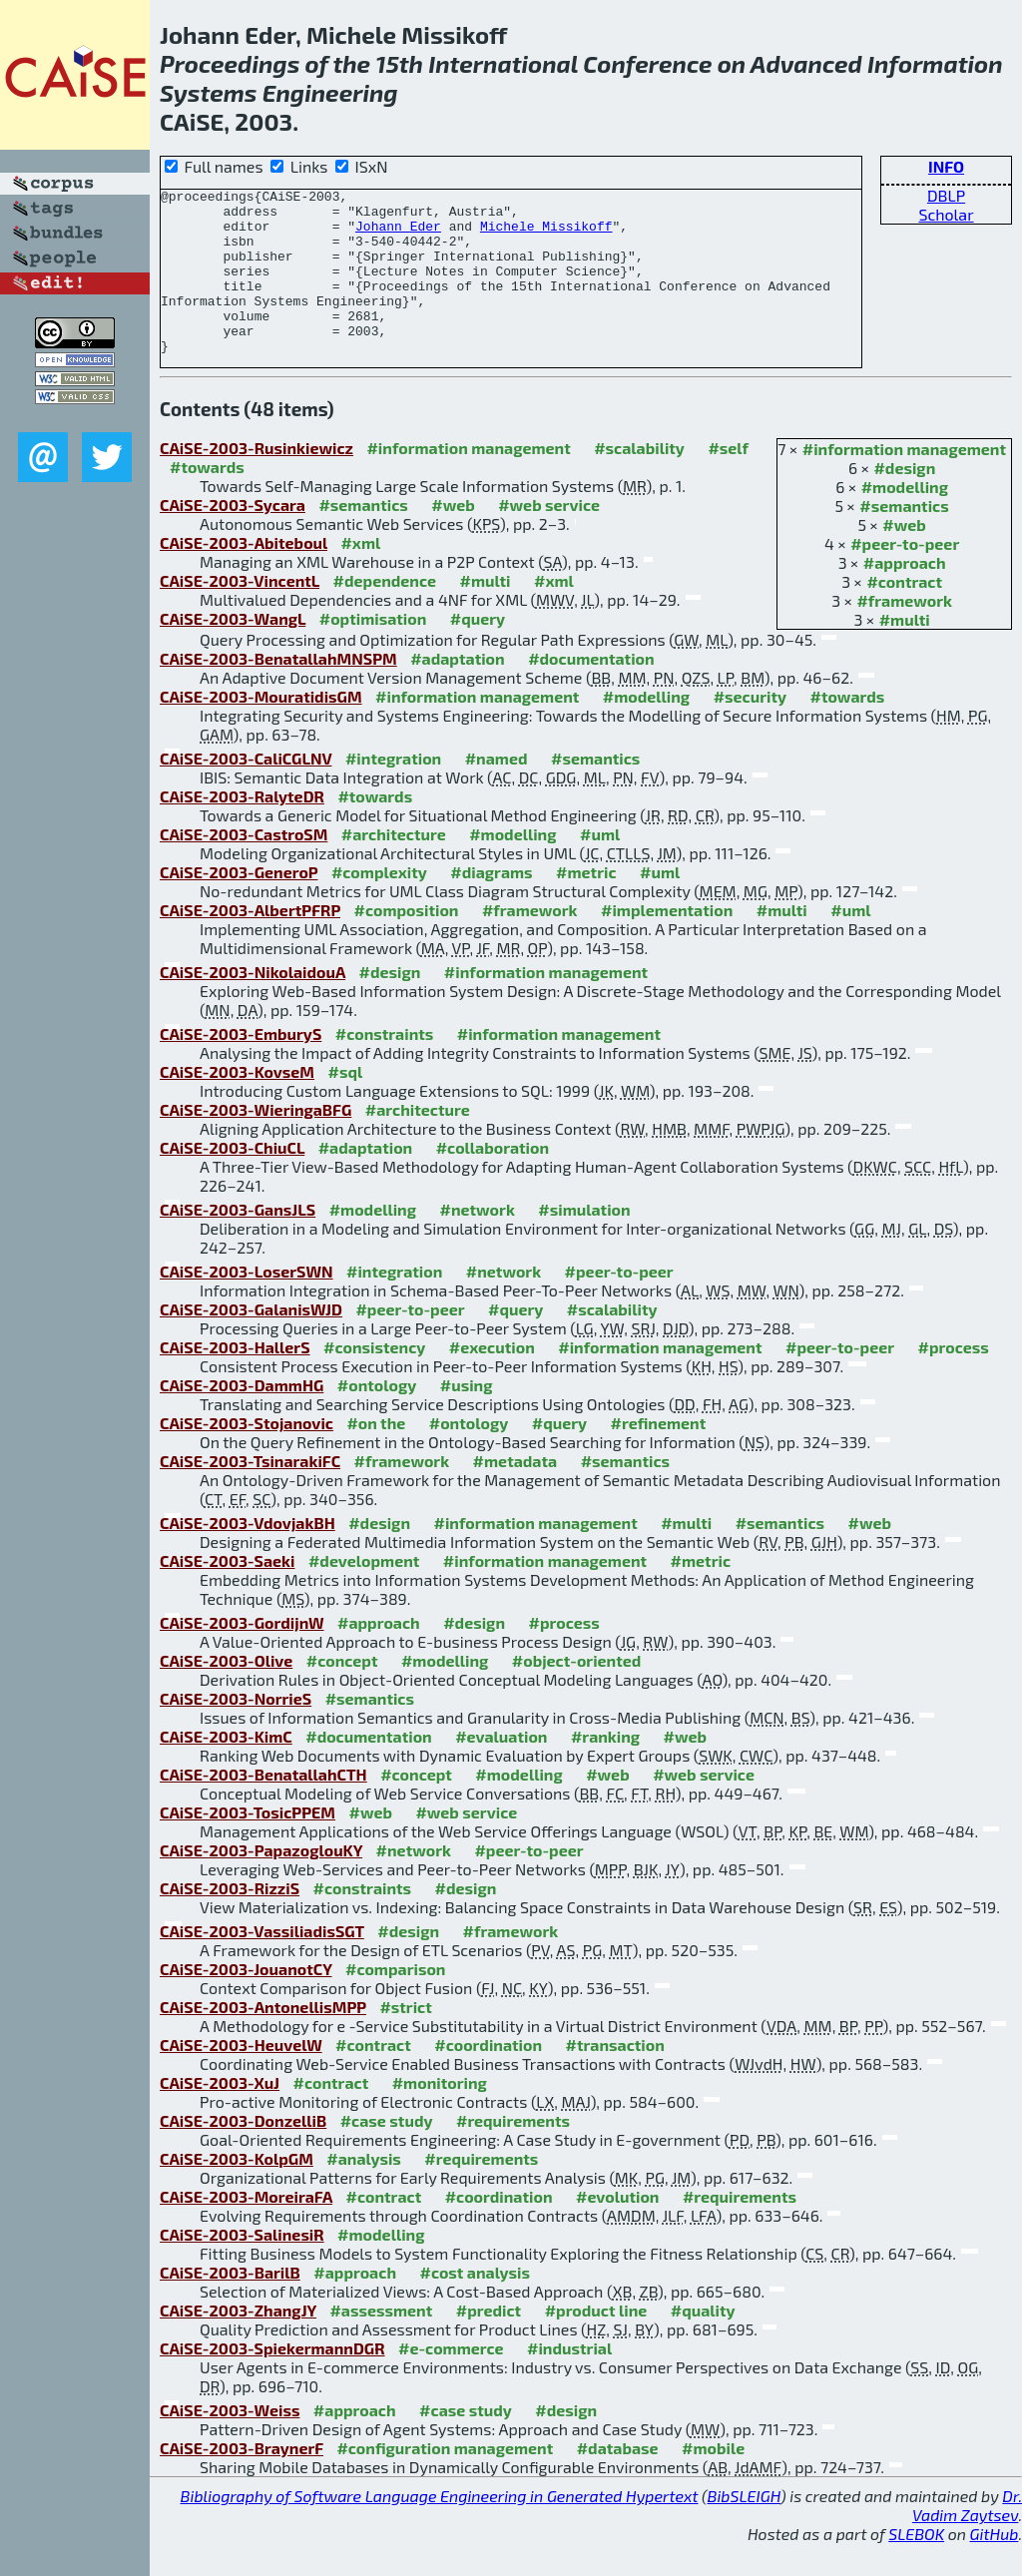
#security (750, 729)
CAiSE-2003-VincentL (239, 613)
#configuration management (444, 2480)
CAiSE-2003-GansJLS (237, 1242)
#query (477, 651)
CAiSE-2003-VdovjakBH (247, 1555)
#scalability (639, 480)
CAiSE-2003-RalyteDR (242, 828)
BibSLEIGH (744, 2528)
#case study (386, 2153)
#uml (600, 866)
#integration (393, 790)
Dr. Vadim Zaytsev (967, 2538)
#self (728, 480)
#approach (904, 595)
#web (903, 557)
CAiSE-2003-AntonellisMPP (263, 2039)
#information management (904, 481)
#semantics (903, 538)
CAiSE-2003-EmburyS (240, 1066)
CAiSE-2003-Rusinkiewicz (256, 480)
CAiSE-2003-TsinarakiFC (250, 1493)
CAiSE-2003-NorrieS (235, 1731)
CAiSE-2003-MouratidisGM (261, 729)
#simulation (584, 1242)
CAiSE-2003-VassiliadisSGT (262, 1963)
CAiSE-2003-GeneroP (238, 904)
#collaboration (492, 1180)
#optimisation (373, 651)
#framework (904, 633)
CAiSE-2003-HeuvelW (241, 2077)
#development (363, 1593)
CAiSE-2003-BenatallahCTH (263, 1807)
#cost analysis (474, 2305)
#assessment (380, 2342)
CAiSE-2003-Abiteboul (243, 575)
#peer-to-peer (904, 576)
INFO (946, 166)
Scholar (945, 214)
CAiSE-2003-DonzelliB (243, 2153)
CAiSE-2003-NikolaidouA (252, 1004)
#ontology (377, 1417)
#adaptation (457, 691)
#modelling (904, 519)
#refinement (659, 1455)
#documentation (591, 691)
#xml (360, 575)
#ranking (605, 1769)
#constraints (384, 1066)
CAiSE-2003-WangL (232, 651)
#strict (405, 2039)
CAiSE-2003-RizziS (229, 1920)
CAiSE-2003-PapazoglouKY (261, 1882)
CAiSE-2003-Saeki (227, 1593)
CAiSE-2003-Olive (226, 1693)
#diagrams (491, 904)
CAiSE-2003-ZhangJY (238, 2342)
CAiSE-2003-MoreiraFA (246, 2229)
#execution (492, 1379)
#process (953, 1379)
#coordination (488, 2077)
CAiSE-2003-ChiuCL (232, 1180)
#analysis (363, 2191)
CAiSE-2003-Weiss (229, 2442)
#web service (549, 537)
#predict (488, 2342)
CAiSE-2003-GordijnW (242, 1655)
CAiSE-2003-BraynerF (241, 2480)
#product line (596, 2342)
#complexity (379, 904)
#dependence (384, 613)
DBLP (946, 195)
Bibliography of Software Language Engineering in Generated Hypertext (440, 2528)
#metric (586, 904)
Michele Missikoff (546, 235)
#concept (342, 1693)
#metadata (515, 1493)
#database (618, 2480)
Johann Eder (398, 235)
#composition (406, 942)
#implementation (667, 942)
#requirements (513, 2153)
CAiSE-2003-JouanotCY (246, 2001)
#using (466, 1417)
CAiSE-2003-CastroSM (243, 866)
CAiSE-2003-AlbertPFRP (250, 942)
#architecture (393, 866)
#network (476, 1242)
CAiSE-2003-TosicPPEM (247, 1844)
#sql (344, 1104)
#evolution (617, 2229)
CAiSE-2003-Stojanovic (246, 1455)
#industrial (569, 2380)
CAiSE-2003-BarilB (230, 2305)
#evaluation (501, 1769)
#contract (904, 614)
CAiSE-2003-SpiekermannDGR (272, 2380)
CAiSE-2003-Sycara (232, 537)
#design (904, 500)
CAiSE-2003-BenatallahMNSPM (278, 691)
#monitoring (439, 2115)
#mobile (713, 2480)
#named (496, 790)
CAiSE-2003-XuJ (219, 2115)
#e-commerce (451, 2380)
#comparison (395, 2001)
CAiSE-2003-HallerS (235, 1379)
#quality (703, 2342)
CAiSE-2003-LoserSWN (246, 1303)
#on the (375, 1455)
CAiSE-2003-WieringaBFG (255, 1142)
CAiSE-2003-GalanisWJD (251, 1341)
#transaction (615, 2077)
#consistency (374, 1379)
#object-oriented (577, 1693)
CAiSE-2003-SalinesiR (242, 2267)
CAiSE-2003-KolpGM (236, 2191)
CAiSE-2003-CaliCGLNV (245, 790)
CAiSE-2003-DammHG (241, 1417)
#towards (207, 499)
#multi (904, 652)
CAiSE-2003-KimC (226, 1769)
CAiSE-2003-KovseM (237, 1104)
